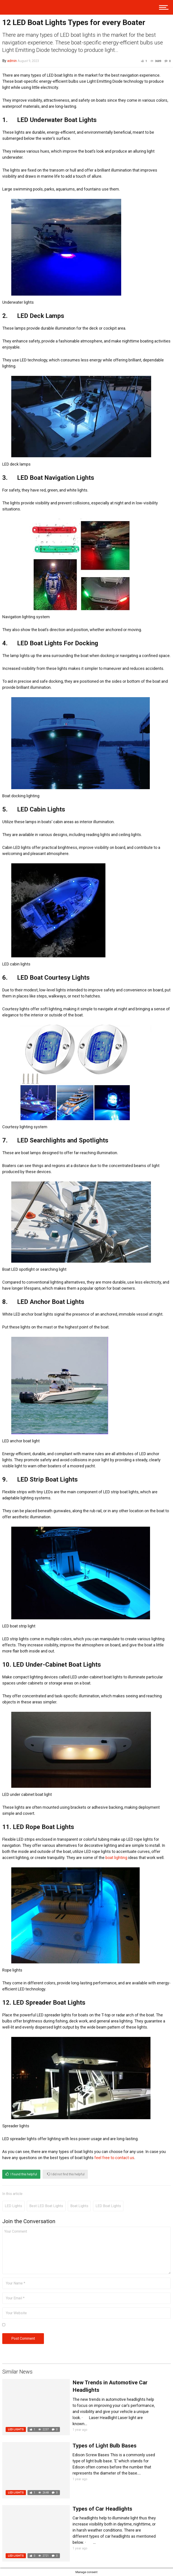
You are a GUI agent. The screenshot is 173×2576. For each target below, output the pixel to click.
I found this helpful (21, 2174)
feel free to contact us (114, 2157)
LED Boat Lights (108, 2206)
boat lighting (116, 1857)
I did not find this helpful (65, 2174)
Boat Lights (79, 2206)
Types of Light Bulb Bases (105, 2446)
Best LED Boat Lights (46, 2206)
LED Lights (13, 2206)
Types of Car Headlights (102, 2509)
